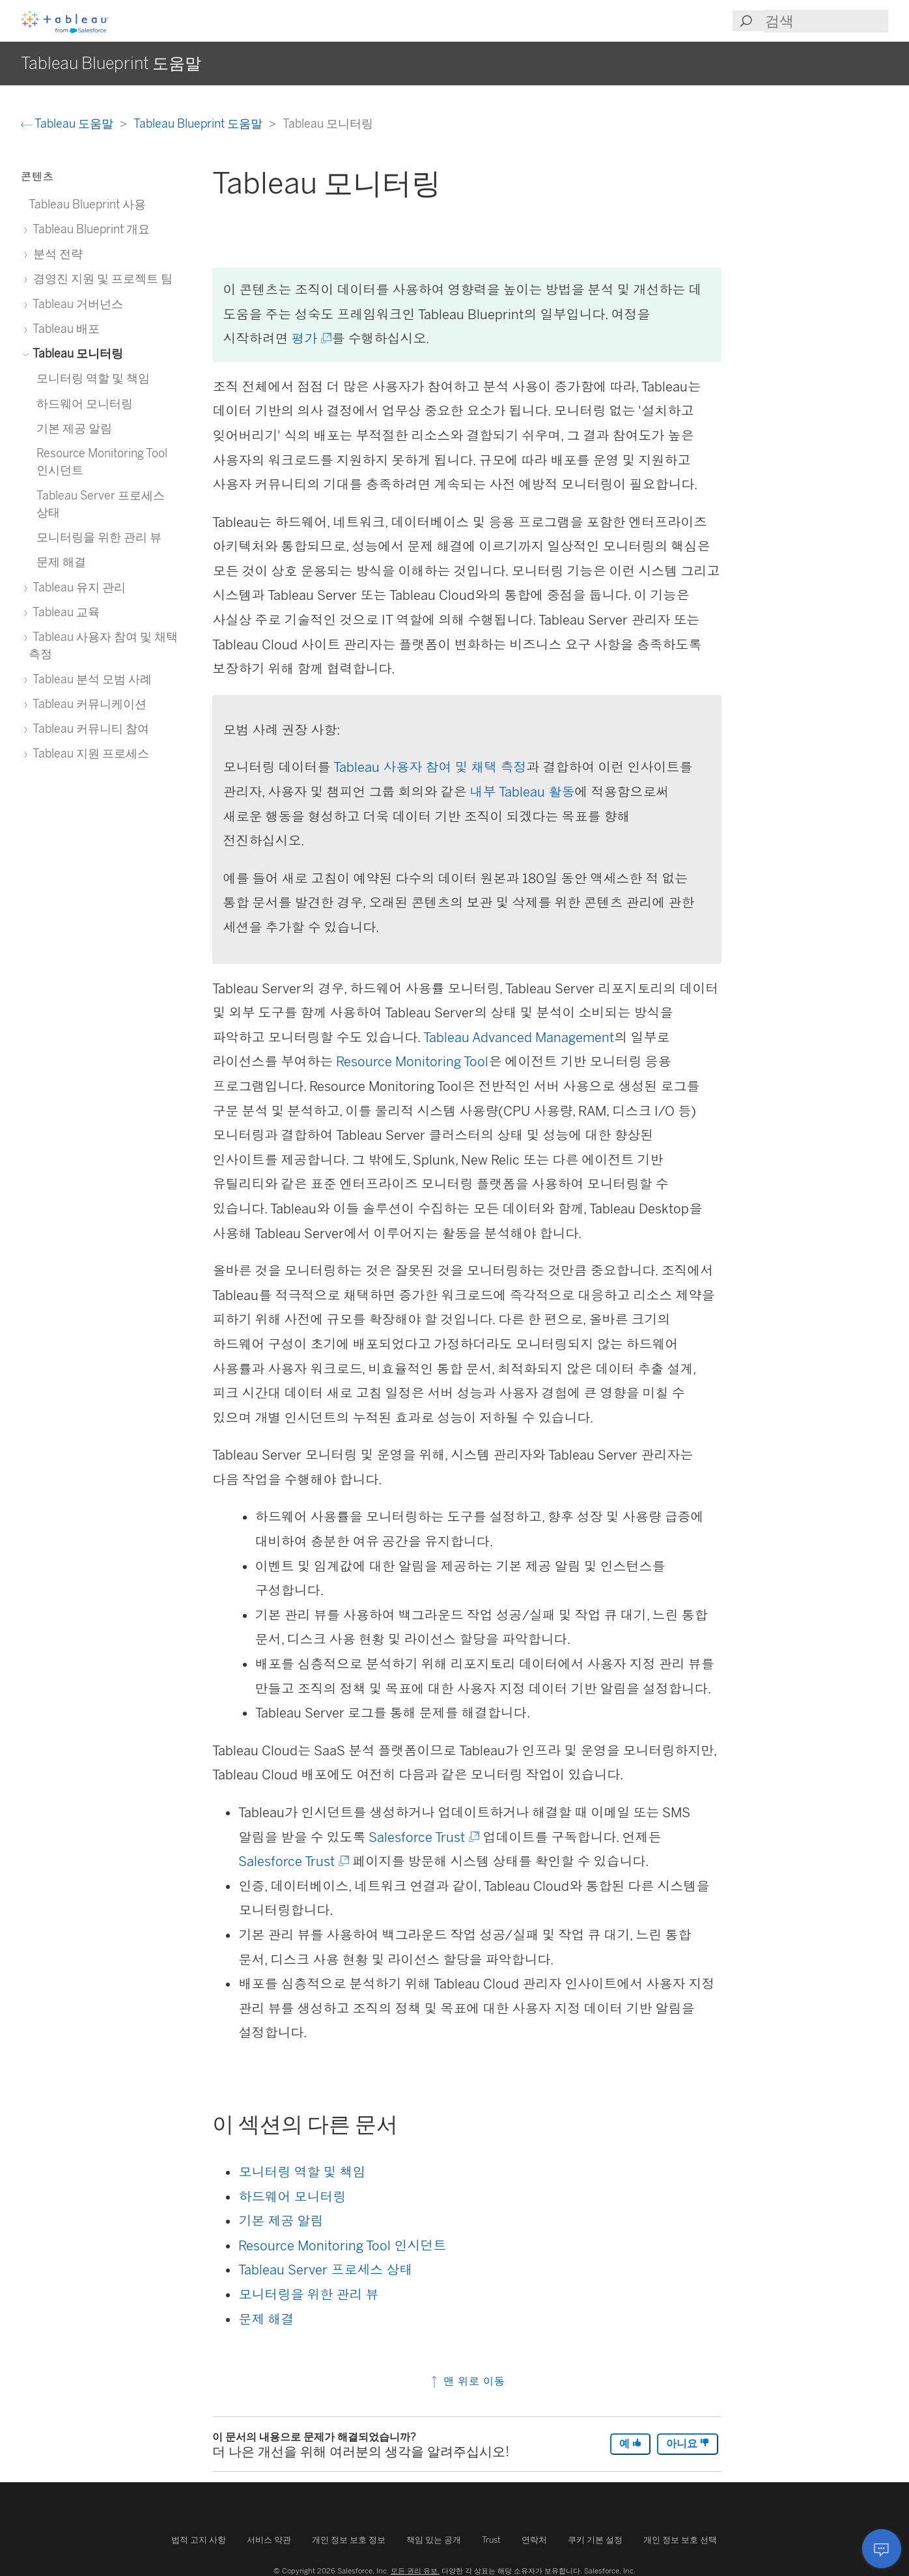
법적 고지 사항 (198, 2540)
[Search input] (826, 21)
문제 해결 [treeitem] (61, 562)
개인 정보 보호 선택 (680, 2540)
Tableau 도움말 (68, 123)
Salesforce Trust (423, 1837)
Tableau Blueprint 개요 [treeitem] (89, 229)
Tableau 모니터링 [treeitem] (76, 353)
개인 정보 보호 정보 (348, 2540)
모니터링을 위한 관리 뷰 (308, 2294)
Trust (491, 2540)
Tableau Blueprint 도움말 (199, 123)
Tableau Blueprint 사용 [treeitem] (87, 204)
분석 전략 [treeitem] (56, 254)
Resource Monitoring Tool (412, 1061)
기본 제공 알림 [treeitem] (74, 428)
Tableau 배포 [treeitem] (64, 328)
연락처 (534, 2540)
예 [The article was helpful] (630, 2443)
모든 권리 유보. (415, 2570)
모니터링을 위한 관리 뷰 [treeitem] (98, 537)
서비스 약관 (269, 2540)
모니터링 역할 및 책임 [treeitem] (93, 378)
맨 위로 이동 (466, 2381)
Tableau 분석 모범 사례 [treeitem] (90, 679)
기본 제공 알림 (280, 2221)
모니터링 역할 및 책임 (301, 2172)
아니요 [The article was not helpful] (687, 2443)
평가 (310, 339)
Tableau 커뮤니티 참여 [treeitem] (89, 728)
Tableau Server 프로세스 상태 (325, 2270)
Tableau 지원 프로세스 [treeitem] (89, 753)
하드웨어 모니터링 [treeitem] (84, 403)
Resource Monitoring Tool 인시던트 (342, 2246)
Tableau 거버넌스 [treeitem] (76, 304)
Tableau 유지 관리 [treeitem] (77, 587)
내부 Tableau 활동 (521, 792)
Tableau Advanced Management (518, 1037)
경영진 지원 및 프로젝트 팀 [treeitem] (101, 278)
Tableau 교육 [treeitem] (64, 612)
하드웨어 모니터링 (292, 2197)
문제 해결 (266, 2319)
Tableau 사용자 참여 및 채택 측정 (429, 767)
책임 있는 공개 (433, 2540)
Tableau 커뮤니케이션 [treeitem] (88, 704)
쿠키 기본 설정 (595, 2540)
